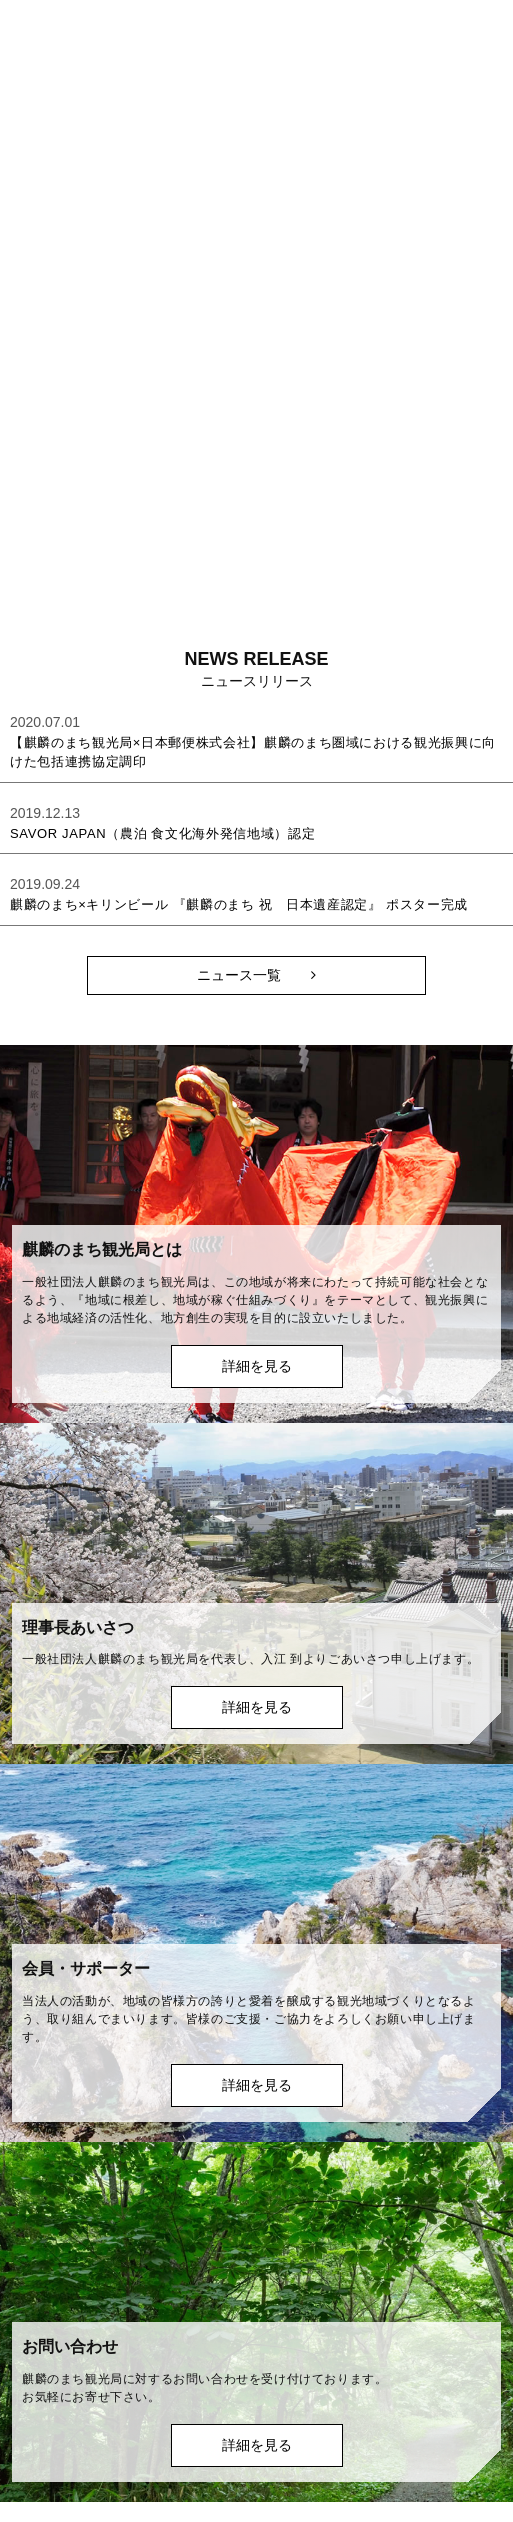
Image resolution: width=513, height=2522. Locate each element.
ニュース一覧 (239, 975)
